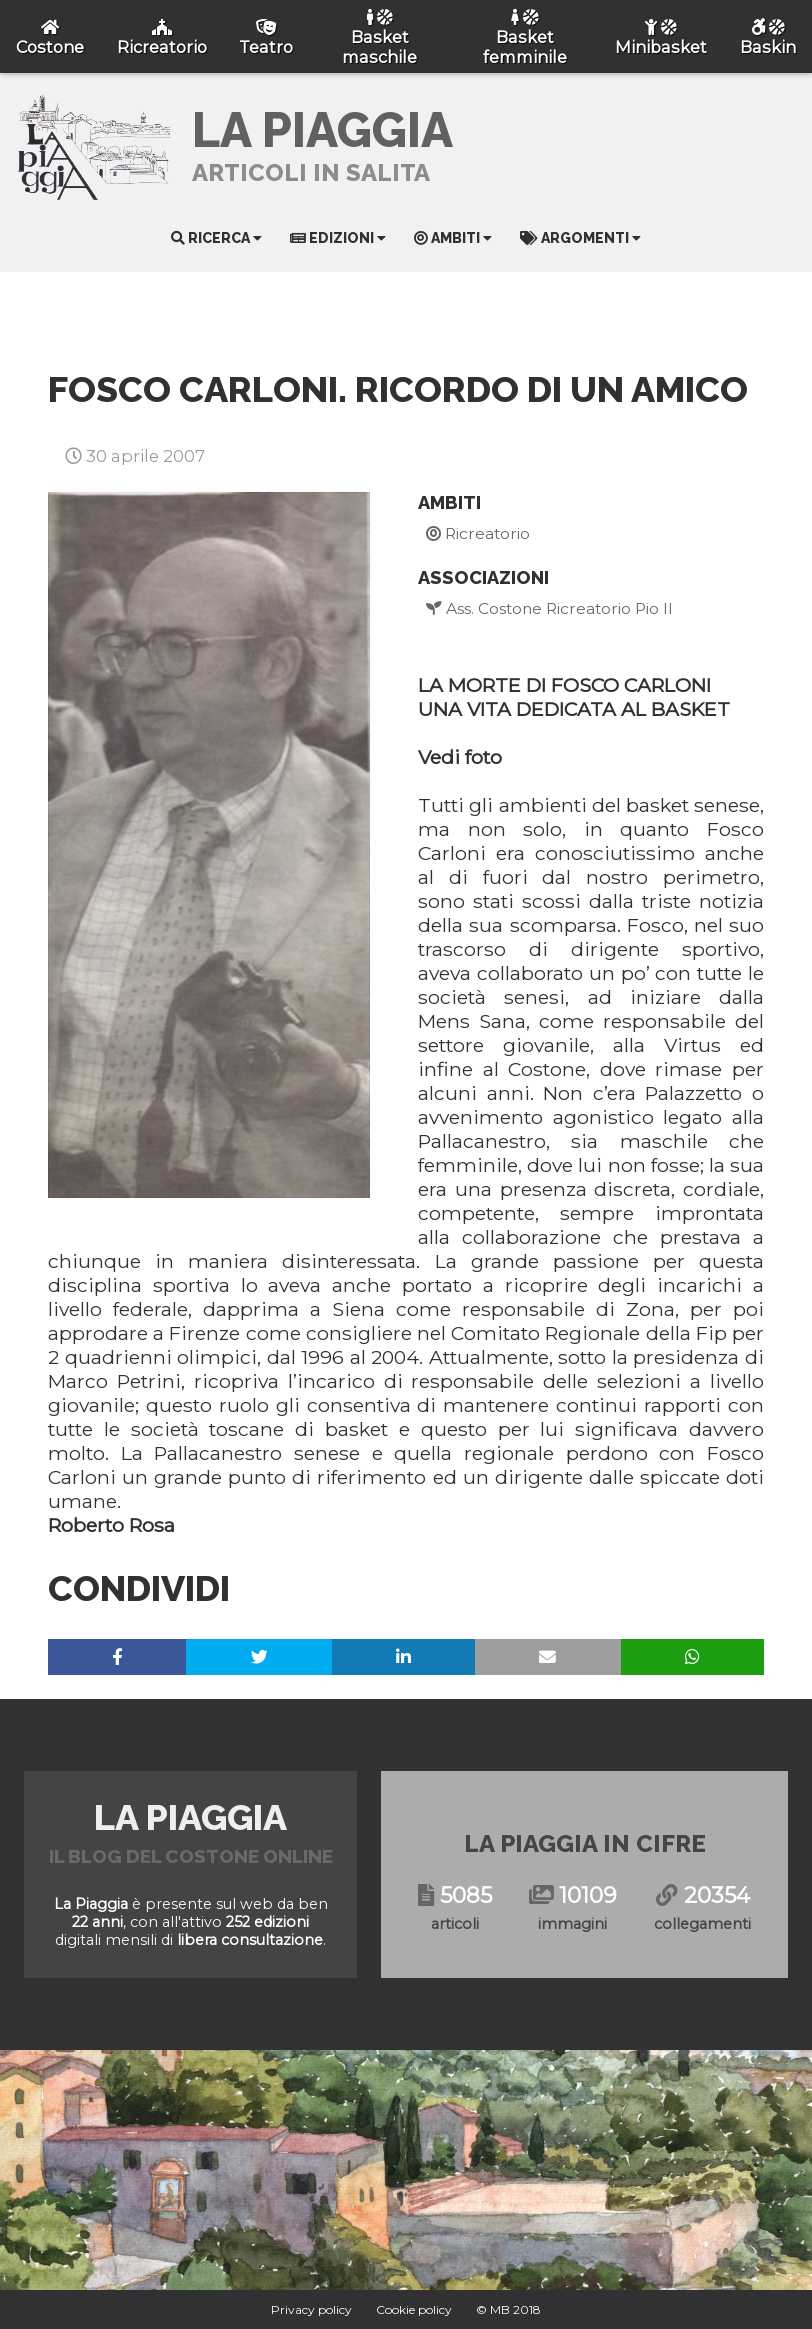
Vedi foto (460, 757)
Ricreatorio (478, 533)
